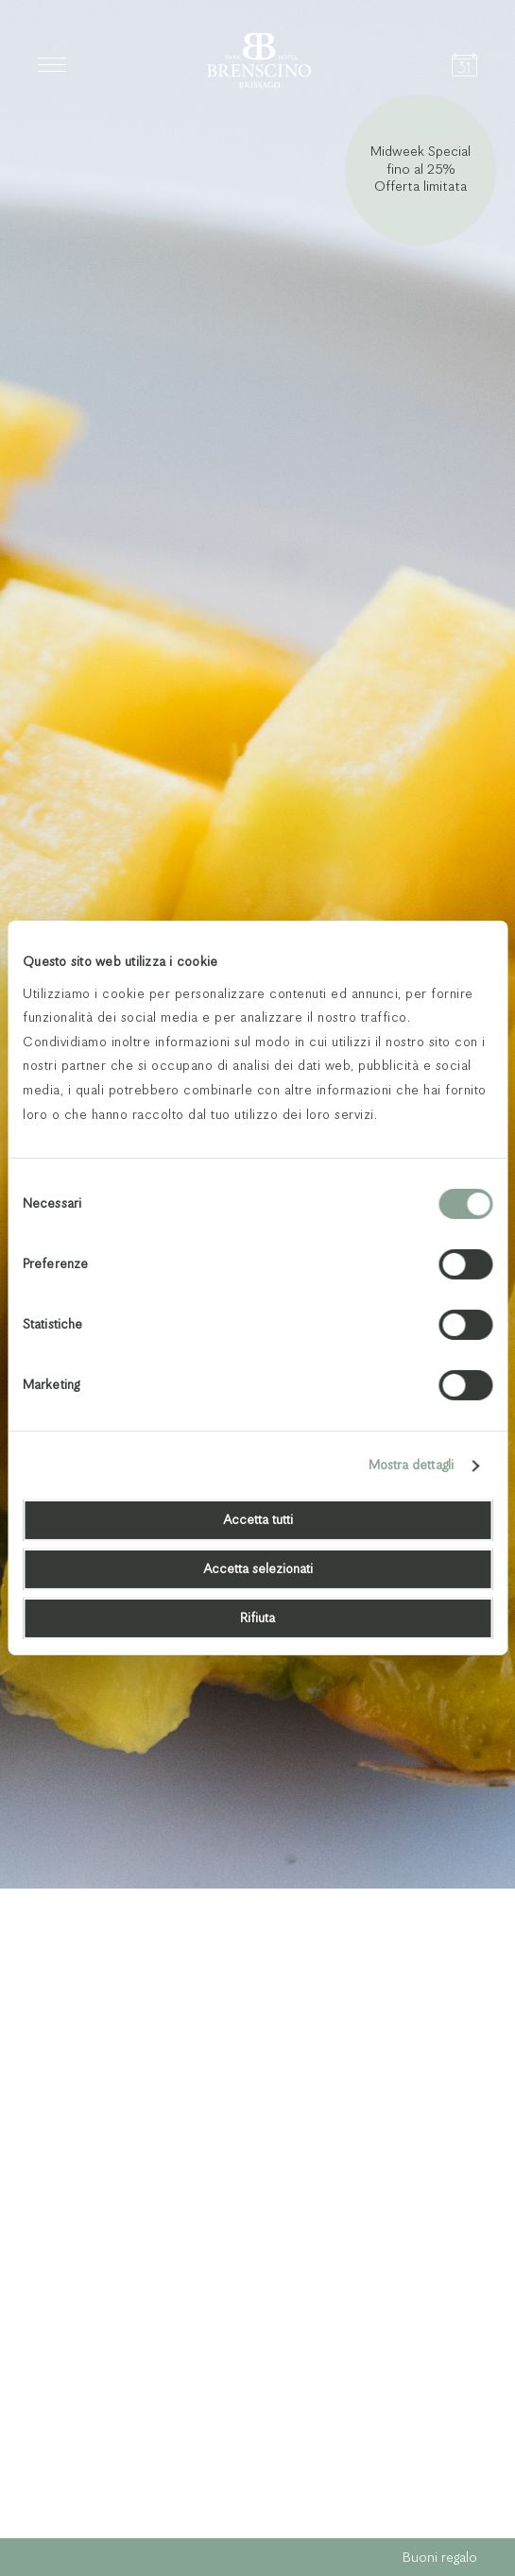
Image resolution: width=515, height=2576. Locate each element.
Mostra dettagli (412, 1465)
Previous (415, 2487)
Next (465, 2487)
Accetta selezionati (258, 1569)
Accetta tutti (258, 1520)
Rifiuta (257, 1618)
